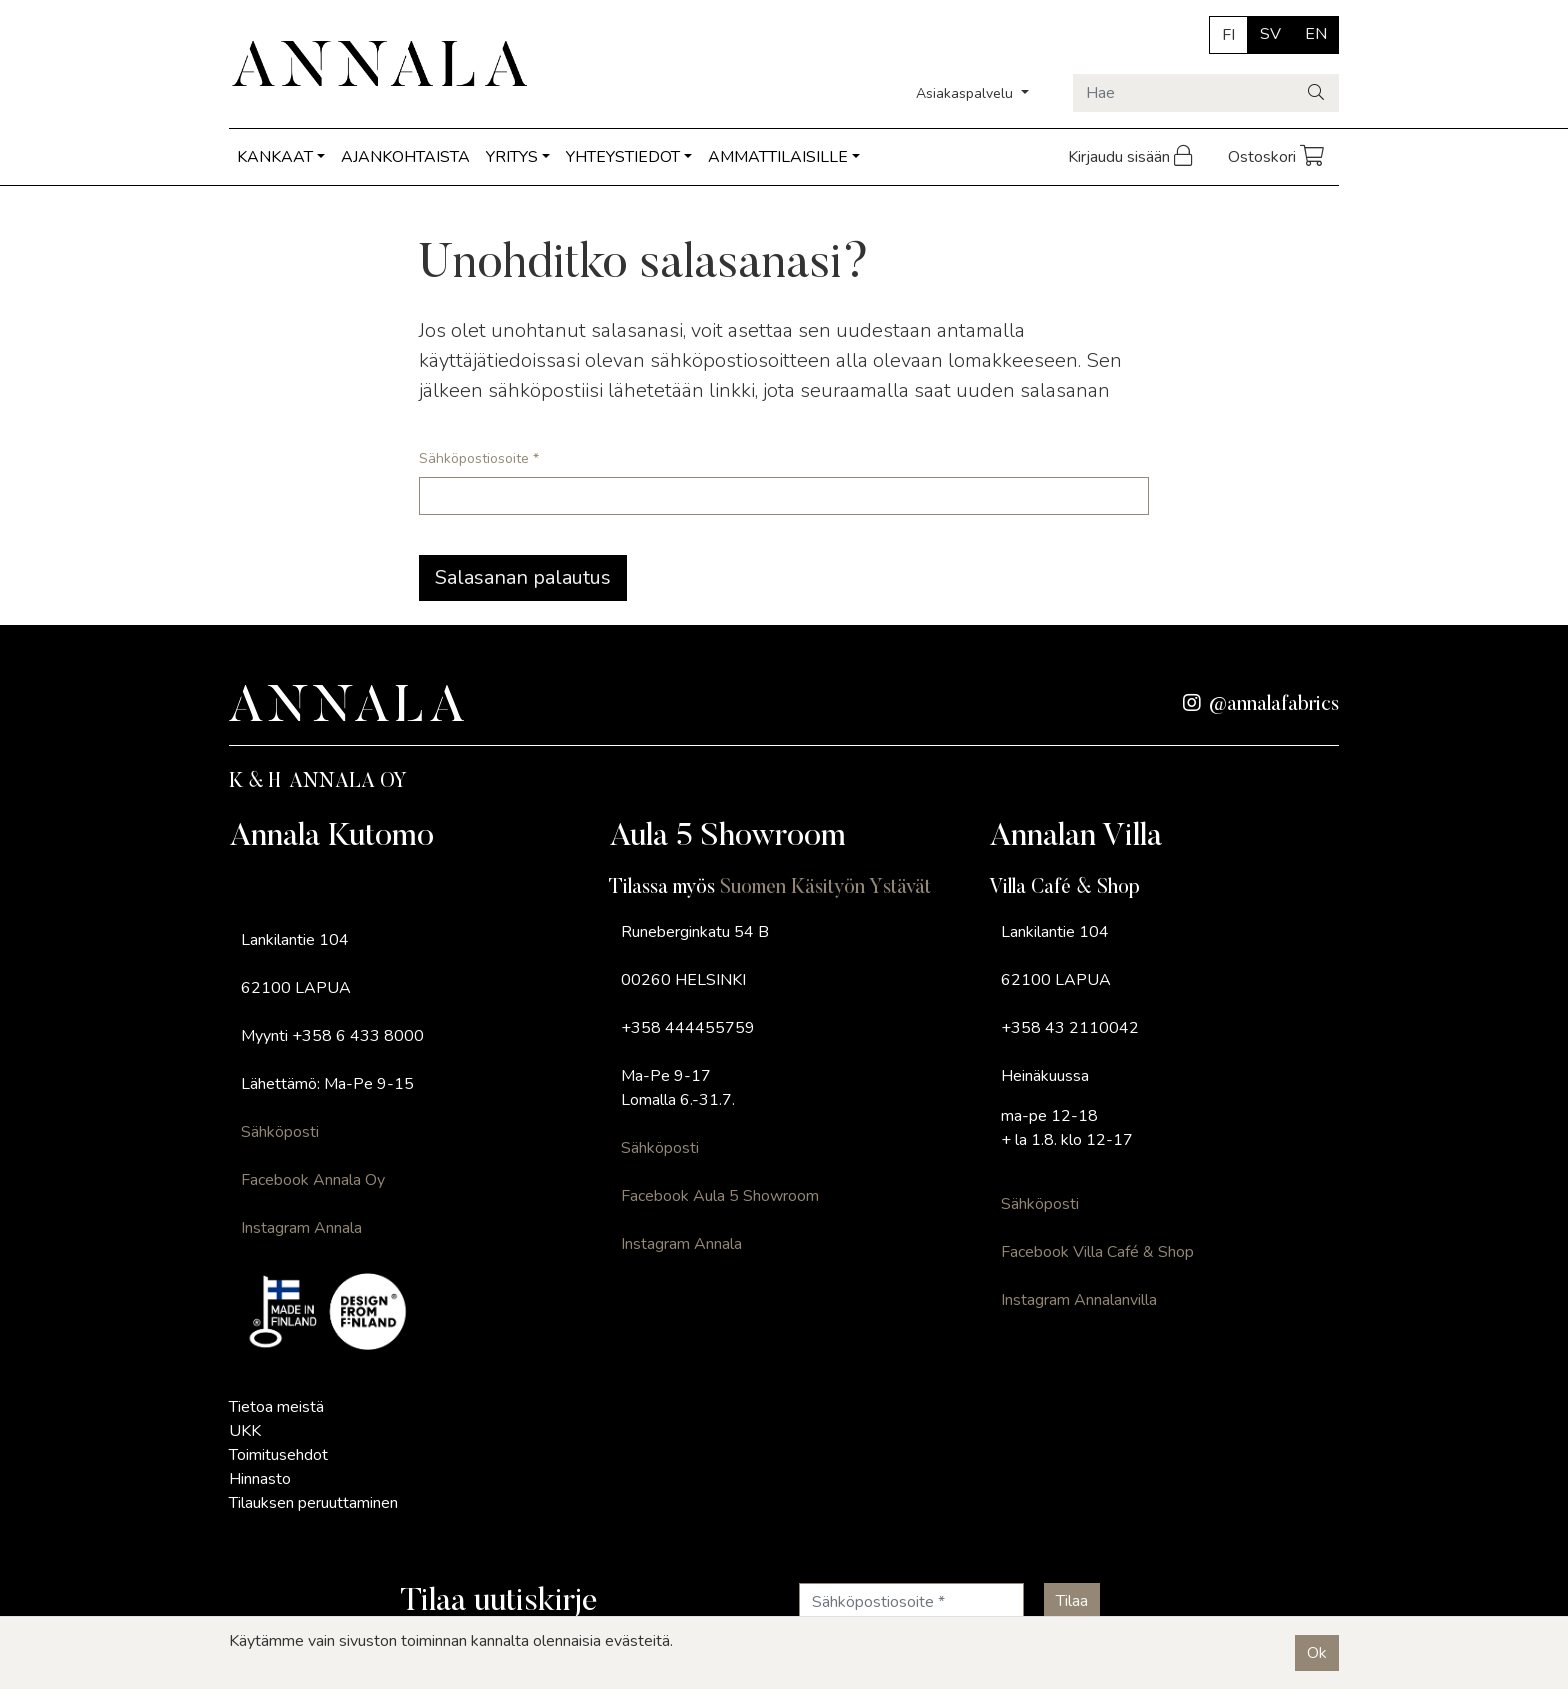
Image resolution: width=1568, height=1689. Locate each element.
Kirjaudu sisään (1132, 157)
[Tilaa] (1072, 1601)
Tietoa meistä (276, 1407)
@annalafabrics (1261, 705)
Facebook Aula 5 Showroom (720, 1196)
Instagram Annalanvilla (1079, 1300)
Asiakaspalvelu (966, 93)
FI (1228, 35)
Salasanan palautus (523, 577)
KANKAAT (275, 157)
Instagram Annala (301, 1228)
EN (1316, 34)
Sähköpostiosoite (479, 458)
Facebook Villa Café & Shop (1097, 1252)
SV (1270, 34)
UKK (245, 1431)
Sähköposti (280, 1132)
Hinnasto (260, 1479)
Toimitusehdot (278, 1455)
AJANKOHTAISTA (405, 157)
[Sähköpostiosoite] (911, 1602)
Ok (1317, 1653)
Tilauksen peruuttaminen (313, 1503)
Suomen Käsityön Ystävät (825, 888)
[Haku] (1317, 93)
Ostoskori (1277, 157)
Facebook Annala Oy (313, 1180)
